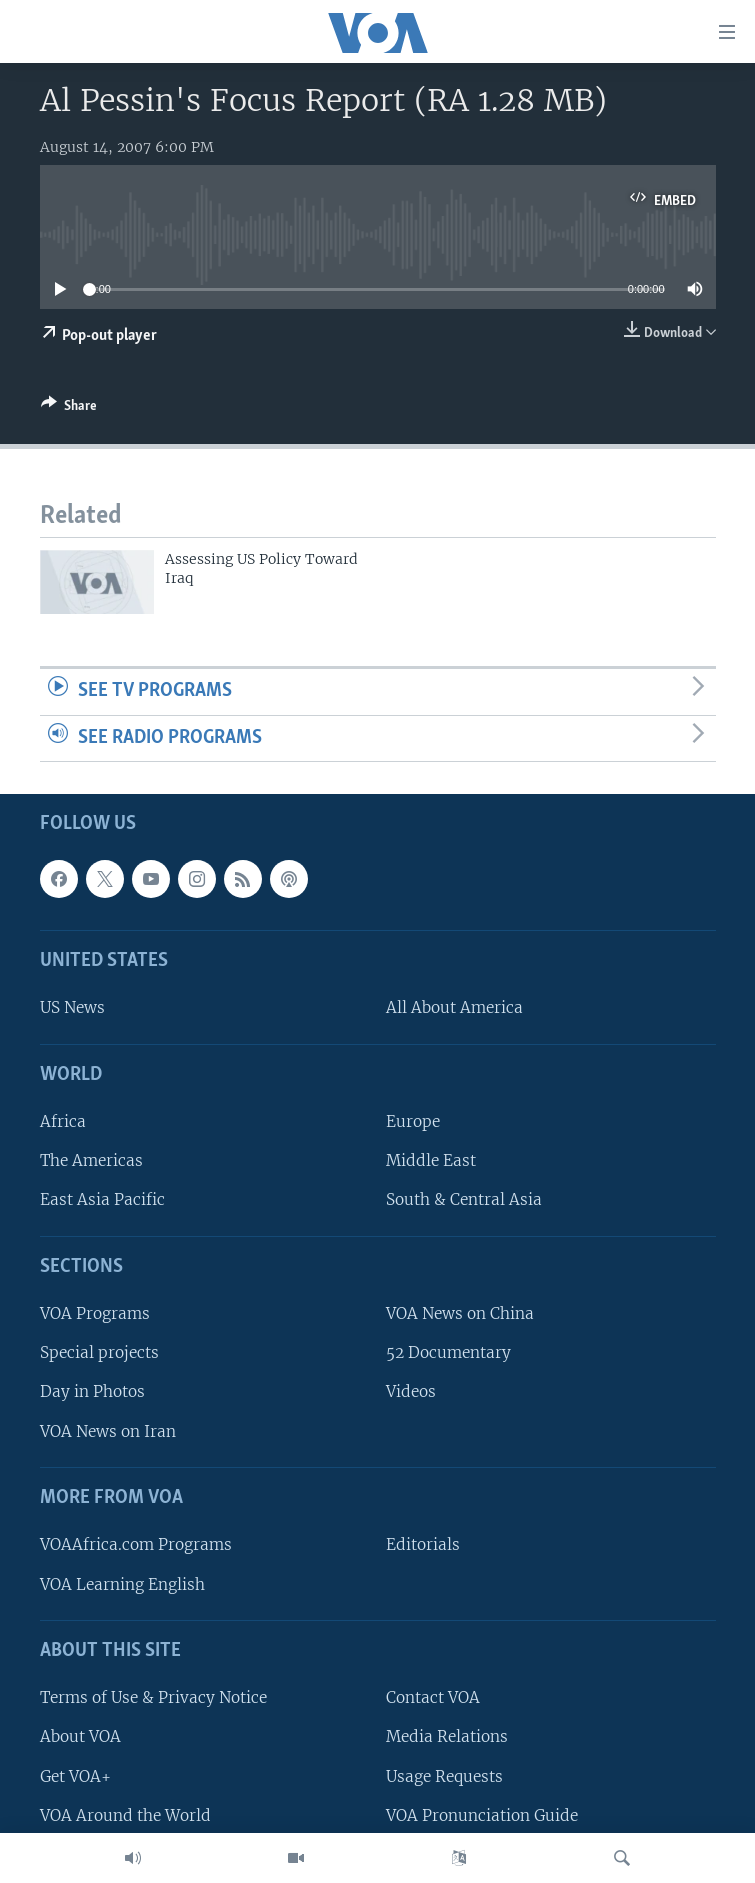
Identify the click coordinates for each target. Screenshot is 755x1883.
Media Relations (447, 1737)
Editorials (423, 1545)
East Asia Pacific (102, 1200)
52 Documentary (448, 1353)
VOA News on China (460, 1314)
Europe (413, 1122)
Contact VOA (433, 1698)
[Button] (69, 409)
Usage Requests (444, 1776)
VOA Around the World (125, 1815)
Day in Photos (92, 1392)
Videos (411, 1392)
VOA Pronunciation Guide (482, 1815)
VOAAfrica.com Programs (136, 1545)
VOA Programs (95, 1314)
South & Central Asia (464, 1200)
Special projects (99, 1353)
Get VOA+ (75, 1776)
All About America (454, 1008)
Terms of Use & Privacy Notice (153, 1698)
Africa (63, 1122)
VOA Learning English (122, 1584)
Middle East (431, 1161)
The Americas (91, 1161)
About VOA (80, 1737)
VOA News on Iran (108, 1431)
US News (72, 1008)
